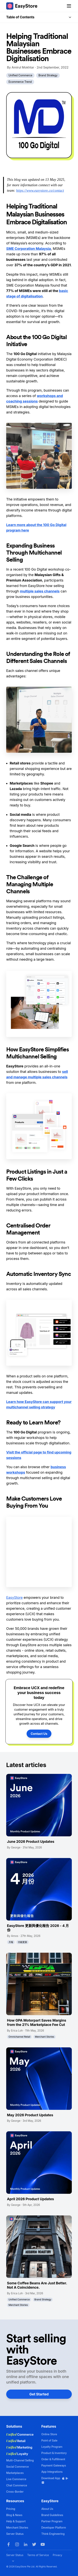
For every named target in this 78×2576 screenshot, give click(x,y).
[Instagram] (17, 2544)
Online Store (49, 2434)
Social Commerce (17, 2466)
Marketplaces (15, 2472)
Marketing (19, 2447)
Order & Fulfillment (53, 2459)
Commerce (20, 2434)
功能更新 (22, 1942)
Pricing (10, 2508)
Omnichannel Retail (19, 2036)
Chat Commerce (16, 2485)
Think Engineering (53, 2533)
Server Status (15, 2533)
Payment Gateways (53, 2465)
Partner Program (51, 2521)
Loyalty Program (51, 2446)
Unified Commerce (20, 75)
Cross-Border (15, 2491)
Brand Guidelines (52, 2515)
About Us (47, 2508)
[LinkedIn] (25, 2544)
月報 (11, 1942)
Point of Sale (49, 2440)
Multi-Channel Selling (20, 2460)
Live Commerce (16, 2479)
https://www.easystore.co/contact (40, 190)
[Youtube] (42, 2544)
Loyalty (17, 2454)
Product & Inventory (54, 2453)
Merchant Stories (44, 2036)
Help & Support (16, 2521)
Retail (15, 2441)
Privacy (57, 2555)
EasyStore (14, 1597)
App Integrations (51, 2471)
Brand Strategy (47, 75)
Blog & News (14, 2515)
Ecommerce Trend (20, 81)
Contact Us (39, 1734)
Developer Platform (53, 2527)
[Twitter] (34, 2544)
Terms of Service (38, 2555)
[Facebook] (8, 2544)
